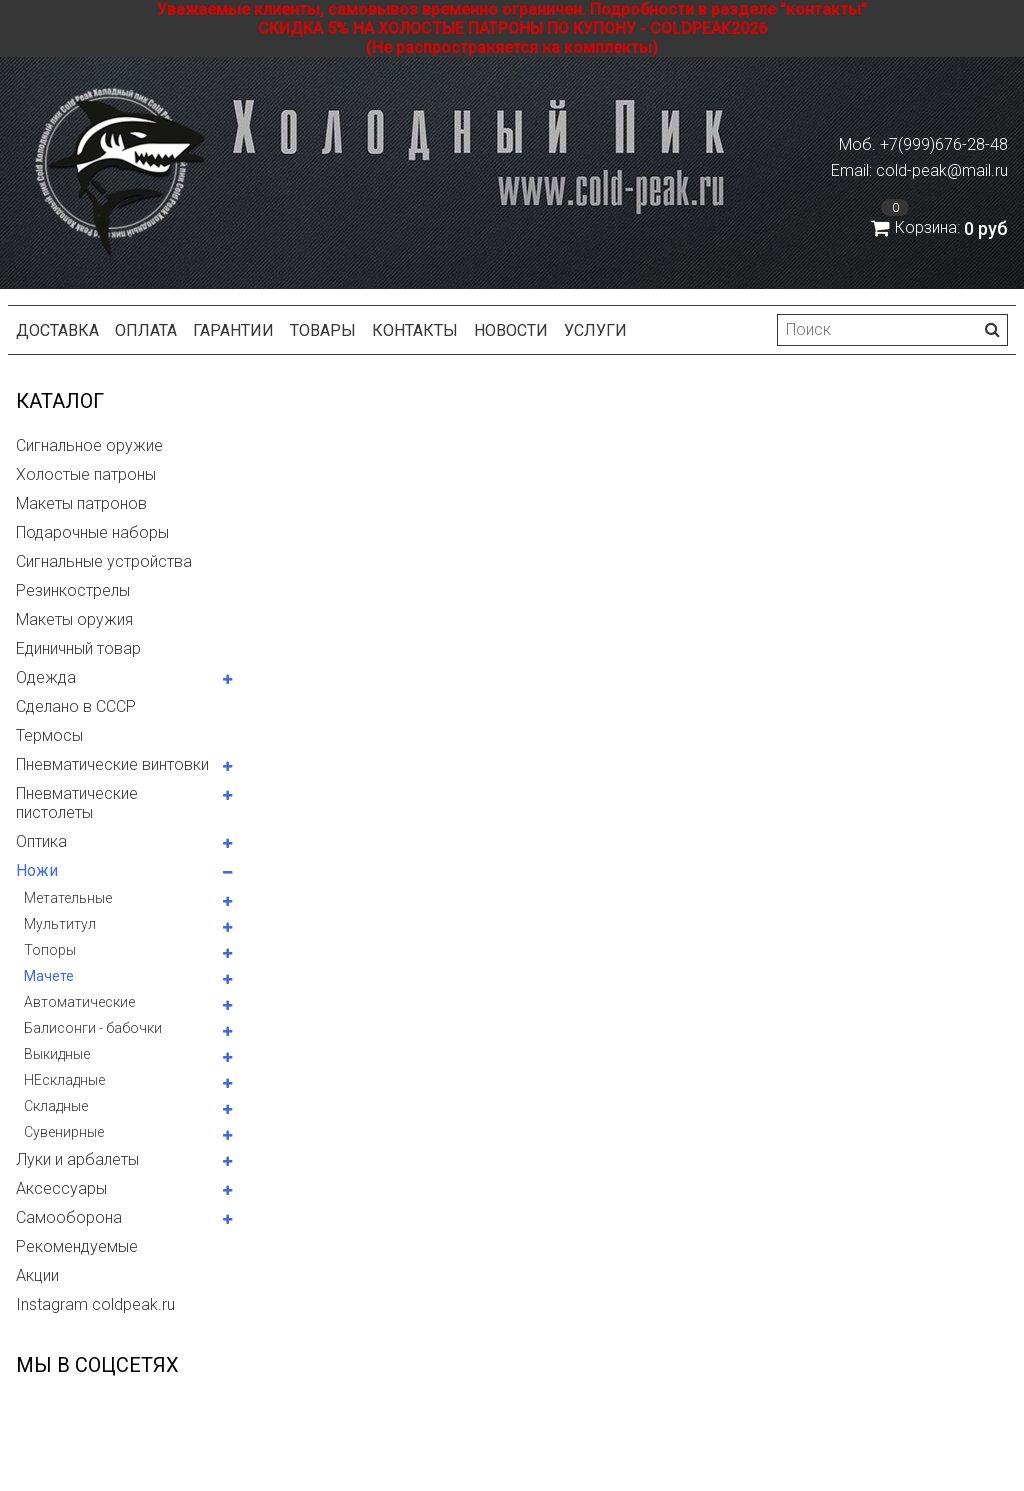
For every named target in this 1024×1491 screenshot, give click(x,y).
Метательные (68, 898)
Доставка (57, 330)
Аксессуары (61, 1188)
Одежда (46, 677)
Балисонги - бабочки (93, 1028)
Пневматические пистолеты (77, 803)
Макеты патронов (81, 503)
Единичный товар (78, 648)
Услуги (595, 330)
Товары (323, 330)
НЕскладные (64, 1080)
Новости (511, 330)
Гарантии (233, 330)
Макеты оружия (74, 619)
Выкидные (57, 1054)
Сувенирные (64, 1132)
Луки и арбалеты (77, 1159)
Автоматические (79, 1002)
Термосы (49, 735)
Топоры (50, 950)
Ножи (37, 870)
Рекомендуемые (77, 1246)
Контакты (415, 330)
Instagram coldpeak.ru (95, 1304)
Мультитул (60, 924)
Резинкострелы (73, 590)
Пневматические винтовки (112, 764)
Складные (56, 1106)
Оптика (41, 841)
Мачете (49, 976)
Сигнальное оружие (89, 445)
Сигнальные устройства (104, 561)
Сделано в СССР (76, 706)
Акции (37, 1275)
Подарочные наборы (92, 532)
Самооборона (69, 1217)
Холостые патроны (86, 474)
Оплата (146, 330)
